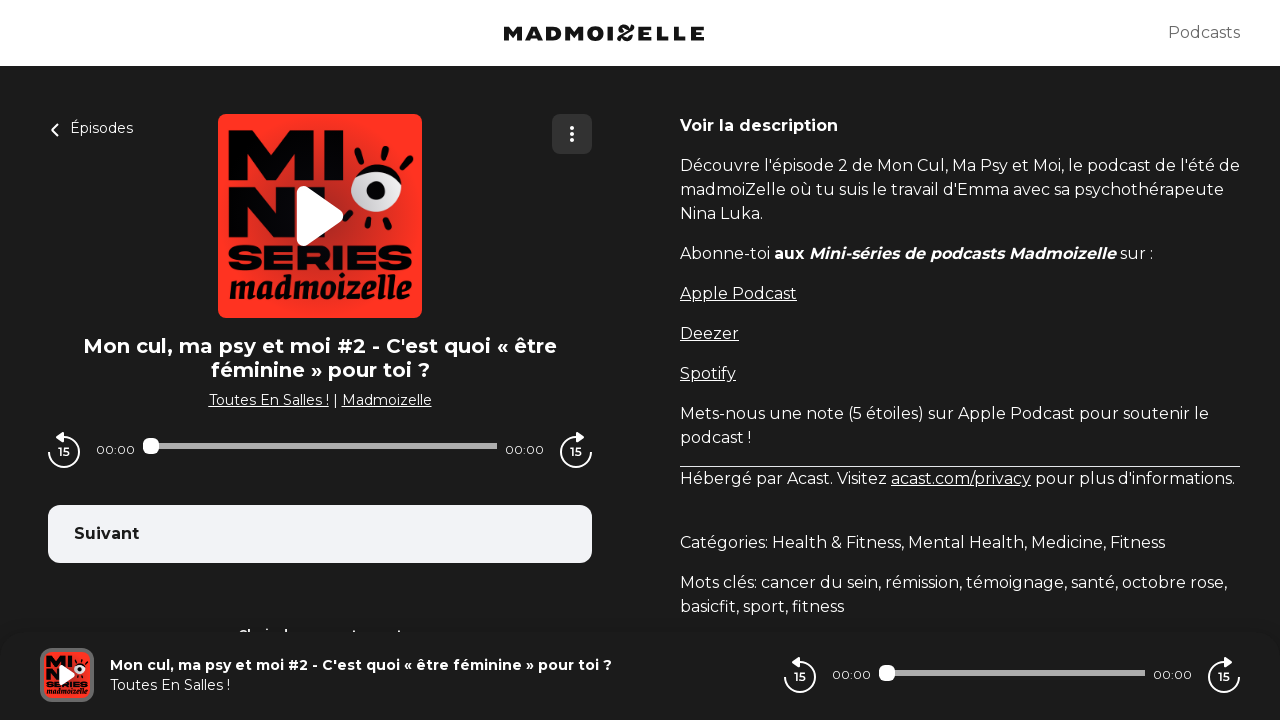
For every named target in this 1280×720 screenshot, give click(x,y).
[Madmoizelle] (604, 33)
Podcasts (1204, 32)
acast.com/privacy (961, 478)
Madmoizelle (387, 400)
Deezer (709, 333)
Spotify (708, 373)
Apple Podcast (738, 293)
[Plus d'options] (572, 134)
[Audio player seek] (320, 446)
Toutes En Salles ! (269, 400)
